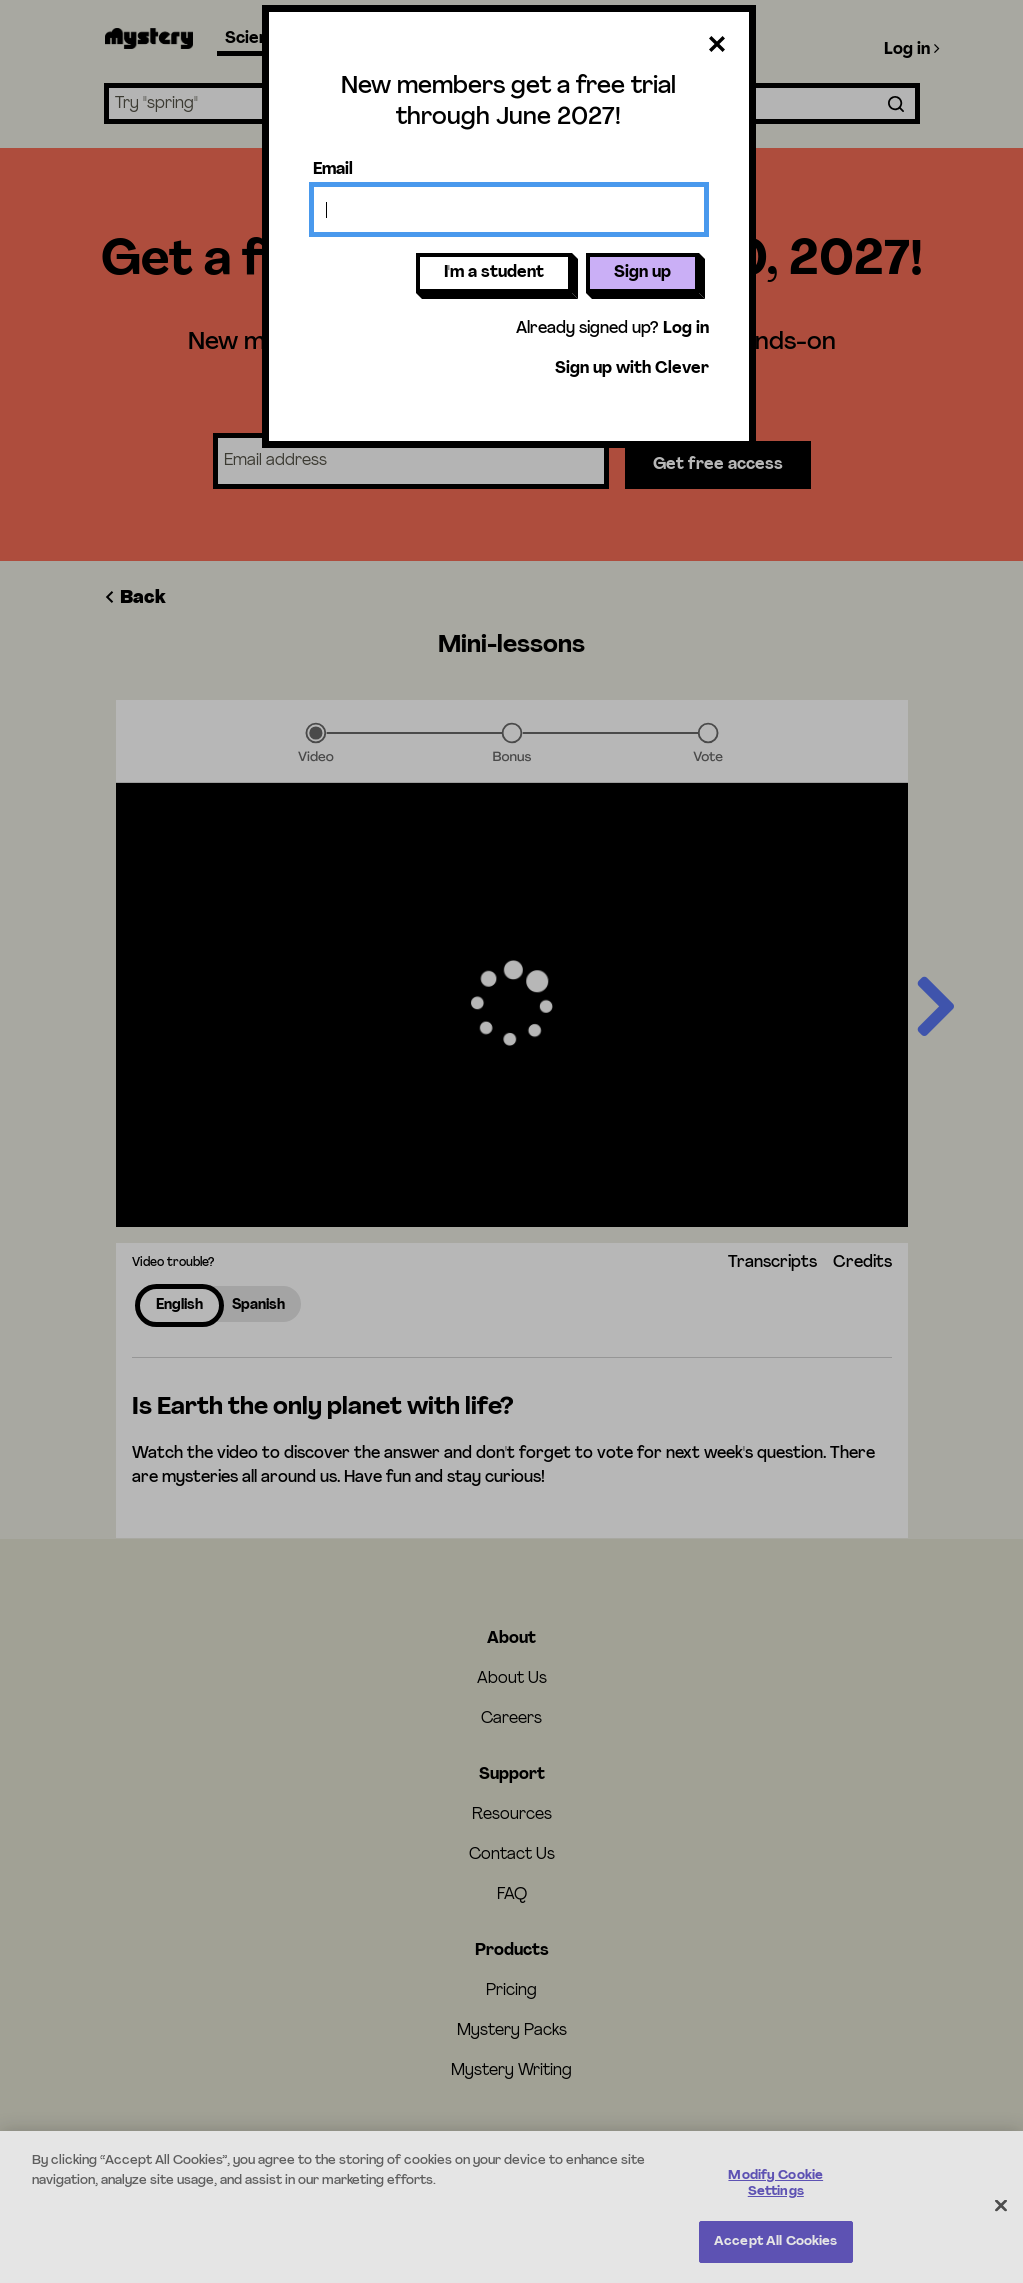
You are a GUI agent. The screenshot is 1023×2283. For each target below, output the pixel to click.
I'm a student (494, 273)
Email (333, 170)
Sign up (642, 273)
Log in (686, 329)
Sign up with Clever (632, 369)
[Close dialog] (717, 48)
